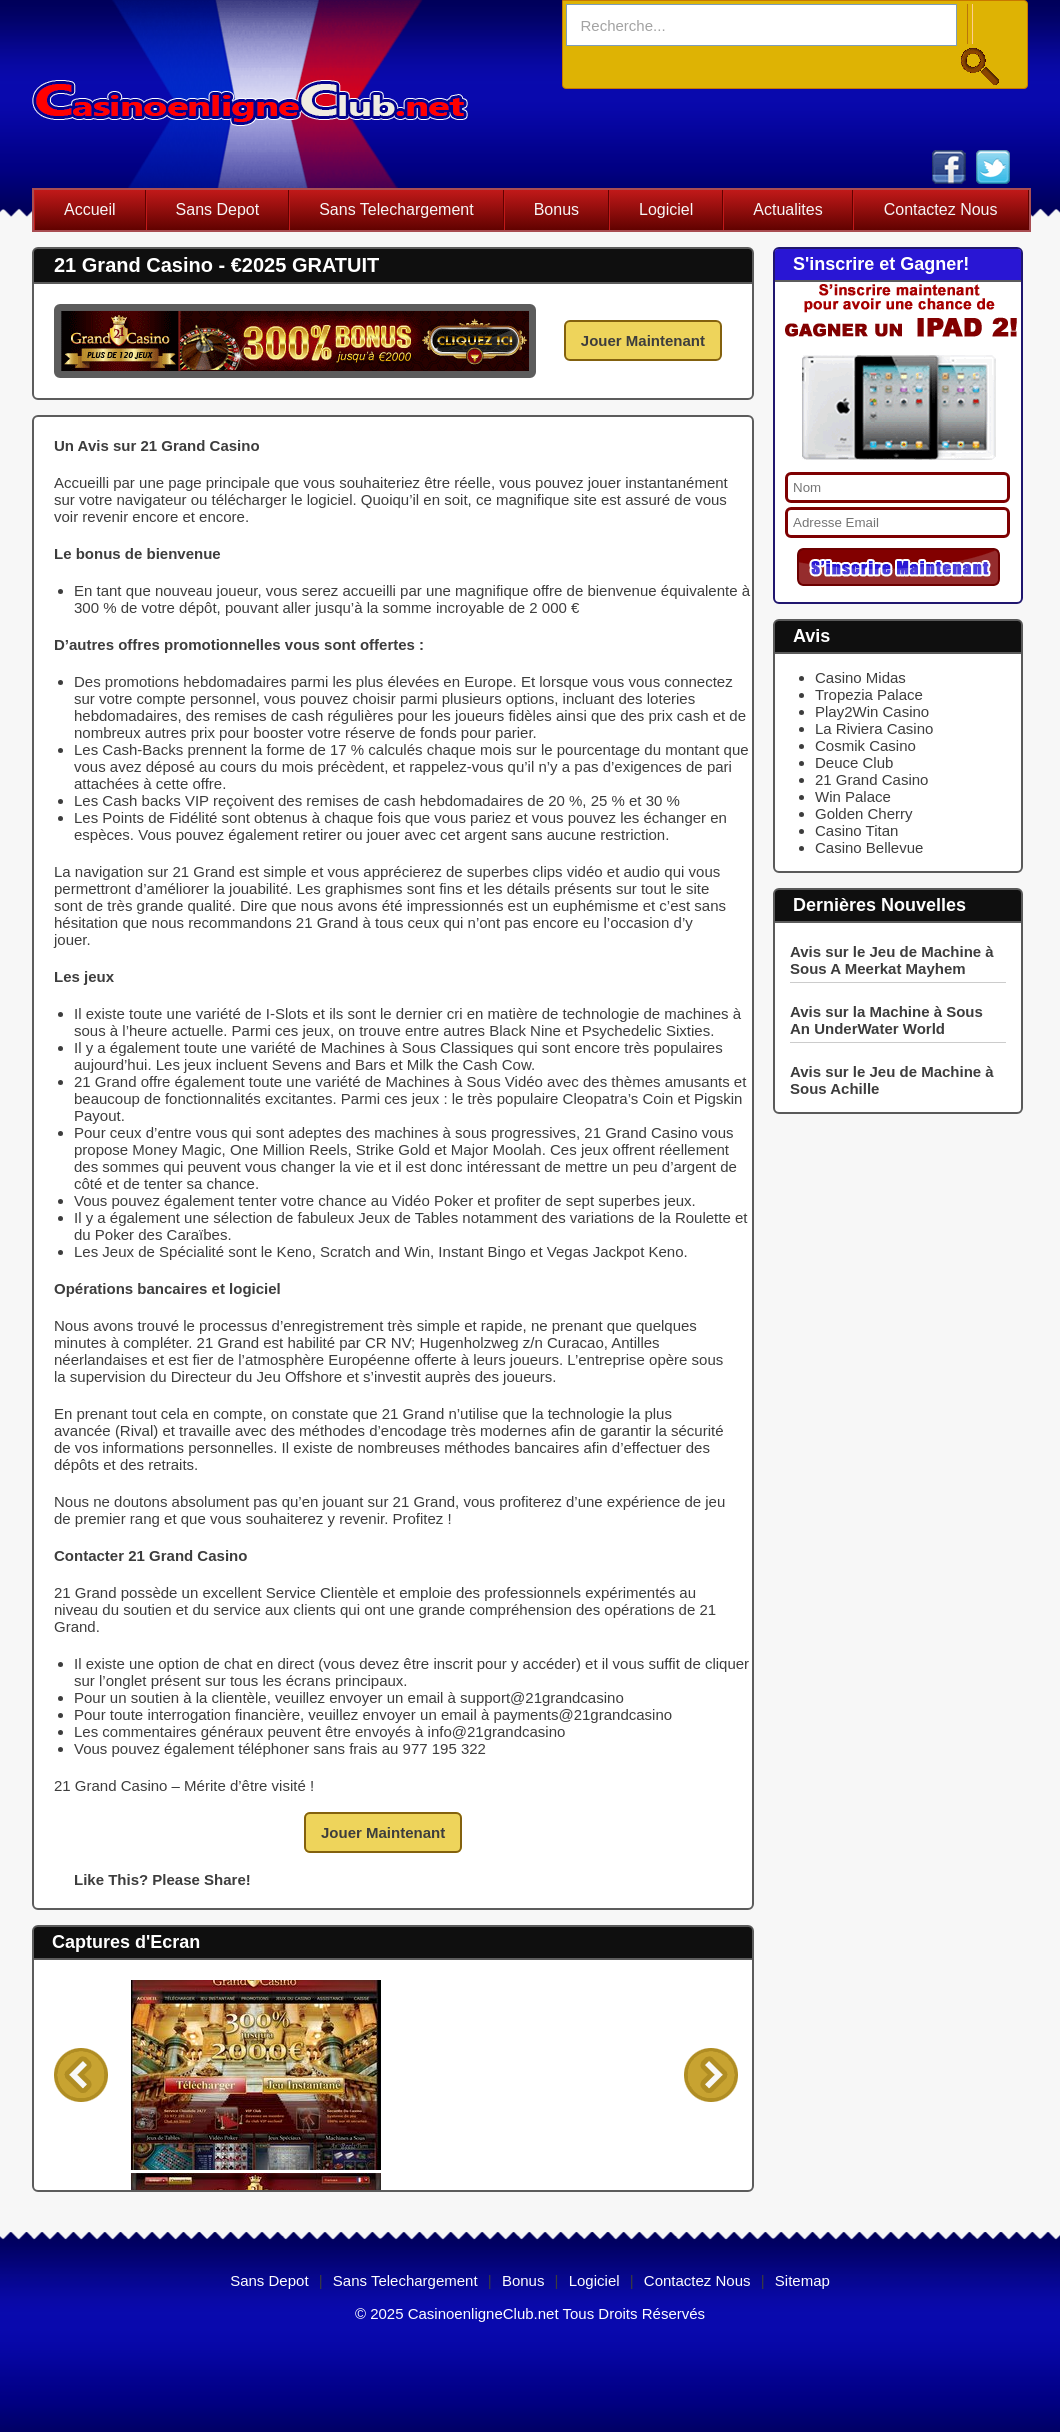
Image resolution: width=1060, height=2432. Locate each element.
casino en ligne (250, 94)
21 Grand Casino (871, 779)
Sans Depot (218, 209)
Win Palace (853, 796)
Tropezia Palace (869, 694)
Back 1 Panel (81, 2075)
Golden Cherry (864, 813)
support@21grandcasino (542, 1697)
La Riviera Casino (874, 728)
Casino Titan (856, 830)
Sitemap (802, 2280)
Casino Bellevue (869, 847)
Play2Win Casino (872, 711)
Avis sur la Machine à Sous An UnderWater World (886, 1020)
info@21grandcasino (497, 1731)
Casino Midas (860, 677)
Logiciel (666, 209)
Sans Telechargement (396, 209)
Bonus (556, 209)
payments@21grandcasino (582, 1714)
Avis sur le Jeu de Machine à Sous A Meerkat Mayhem (892, 960)
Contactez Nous (941, 209)
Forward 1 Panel (711, 2075)
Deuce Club (854, 762)
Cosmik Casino (865, 745)
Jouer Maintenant (643, 340)
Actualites (787, 209)
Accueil (90, 209)
